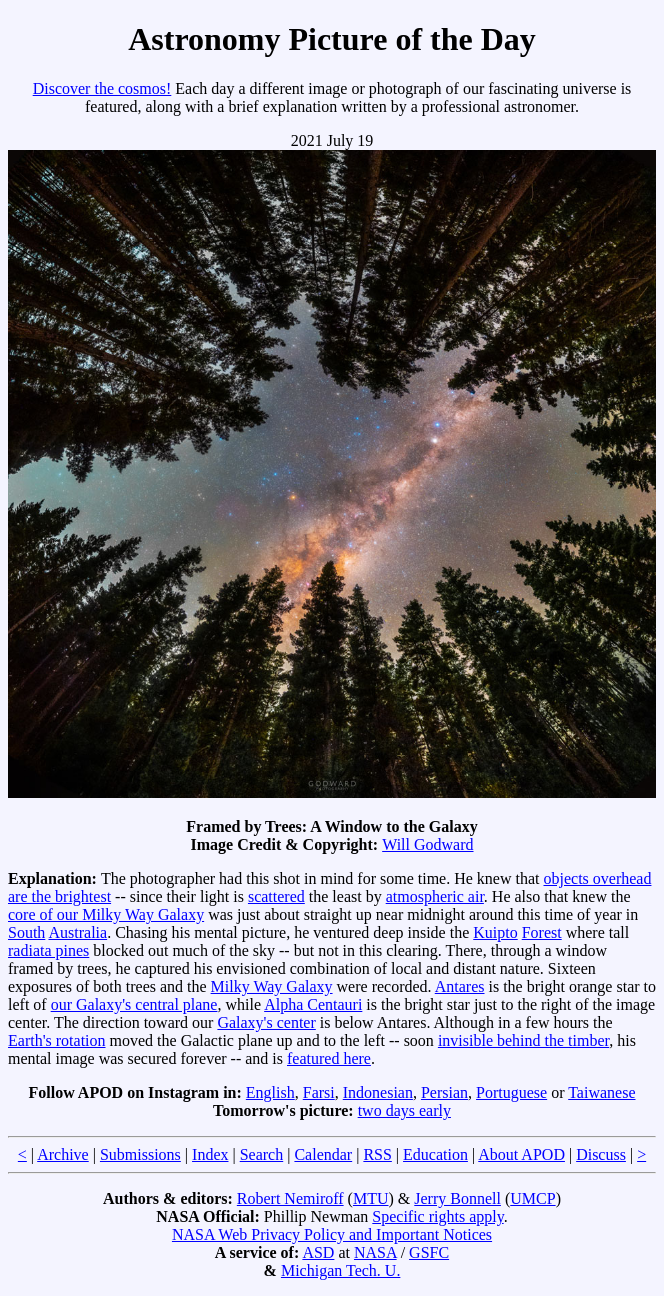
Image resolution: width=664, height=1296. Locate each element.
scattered (276, 896)
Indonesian (378, 1092)
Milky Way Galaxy (272, 986)
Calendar (323, 1154)
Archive (63, 1154)
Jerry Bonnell (457, 1198)
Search (262, 1154)
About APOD (521, 1154)
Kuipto (495, 932)
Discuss (601, 1154)
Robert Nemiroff (290, 1198)
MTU (371, 1198)
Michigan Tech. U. (340, 1270)
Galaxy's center (266, 1022)
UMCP (532, 1198)
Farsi (319, 1092)
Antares (460, 986)
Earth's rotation (57, 1040)
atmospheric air (435, 896)
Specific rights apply (437, 1216)
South (26, 932)
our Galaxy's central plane (134, 1004)
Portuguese (511, 1092)
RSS (377, 1154)
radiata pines (48, 950)
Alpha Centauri (313, 1004)
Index (210, 1154)
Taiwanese (601, 1092)
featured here (329, 1058)
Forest (542, 932)
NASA (375, 1252)
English (270, 1092)
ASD (318, 1252)
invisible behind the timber (523, 1040)
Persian (444, 1092)
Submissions (140, 1154)
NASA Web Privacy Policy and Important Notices (332, 1234)
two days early (404, 1110)
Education (435, 1154)
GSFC (429, 1252)
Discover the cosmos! (102, 88)
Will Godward (427, 844)
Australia (77, 932)
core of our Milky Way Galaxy (106, 914)
